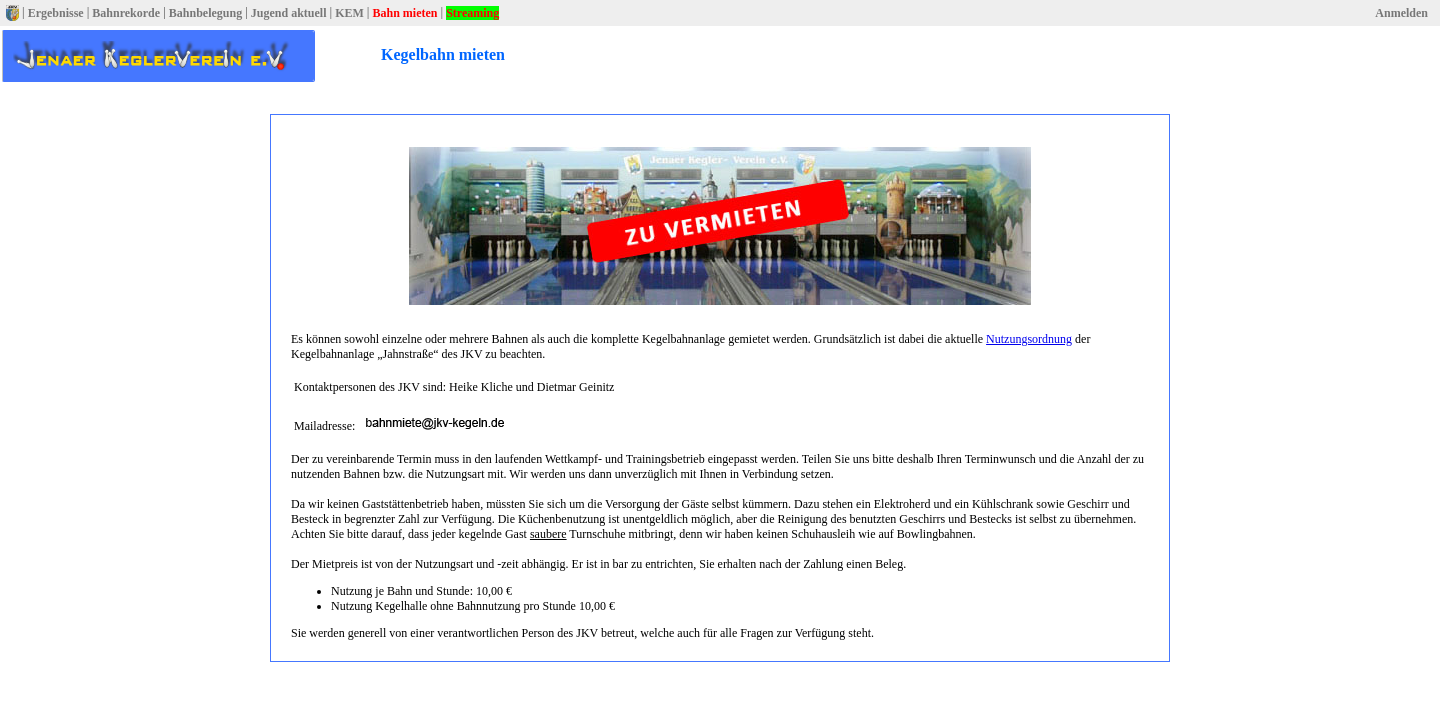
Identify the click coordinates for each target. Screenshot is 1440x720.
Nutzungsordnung (1029, 339)
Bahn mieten (404, 13)
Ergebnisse (56, 13)
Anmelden (1401, 13)
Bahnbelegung (205, 13)
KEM (349, 13)
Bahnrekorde (126, 13)
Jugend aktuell (289, 13)
